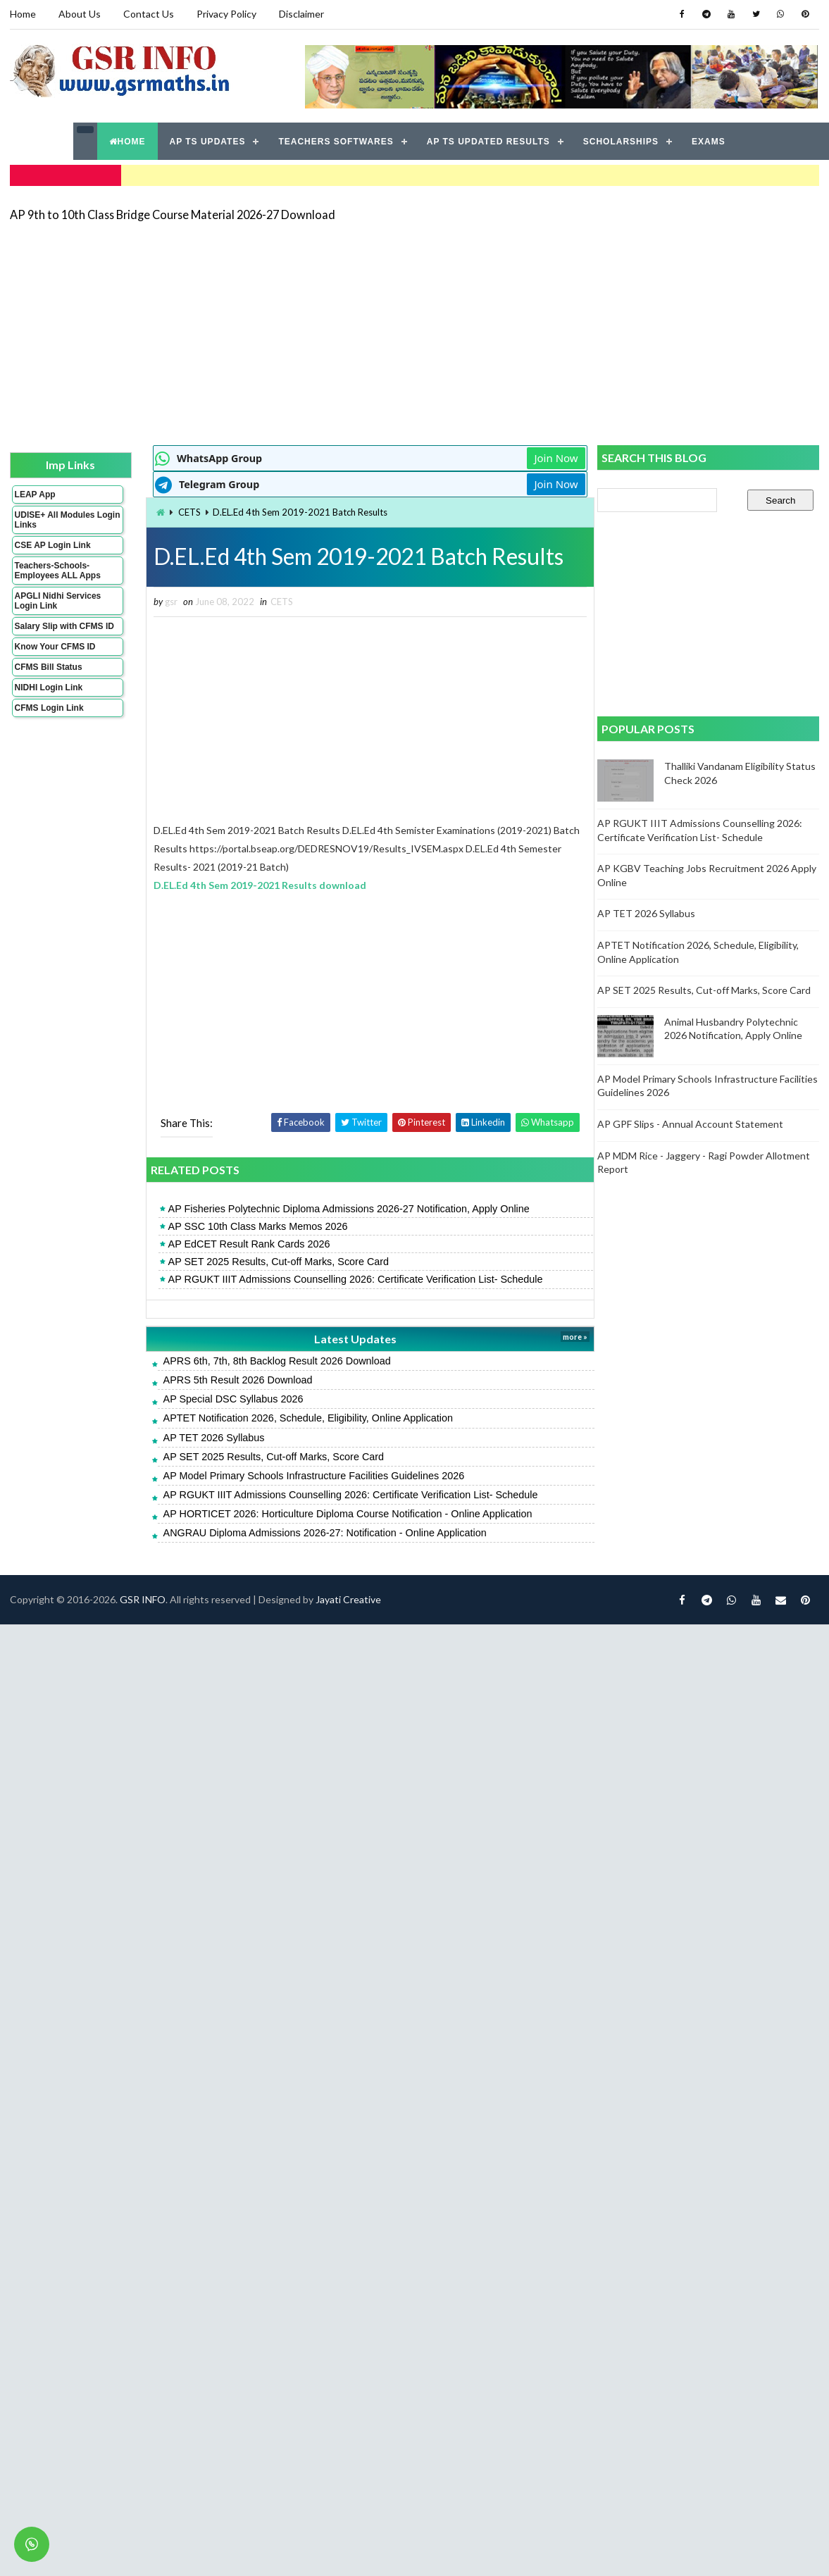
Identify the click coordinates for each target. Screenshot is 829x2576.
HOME (127, 141)
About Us (79, 14)
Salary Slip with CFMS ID (64, 625)
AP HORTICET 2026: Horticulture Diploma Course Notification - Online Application (341, 1513)
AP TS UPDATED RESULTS (488, 141)
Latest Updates (348, 1338)
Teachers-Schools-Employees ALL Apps (58, 570)
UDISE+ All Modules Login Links (55, 519)
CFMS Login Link (49, 707)
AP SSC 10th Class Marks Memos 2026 (252, 1226)
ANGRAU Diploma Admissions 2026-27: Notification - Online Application (318, 1532)
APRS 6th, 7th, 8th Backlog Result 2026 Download (271, 1361)
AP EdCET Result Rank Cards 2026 (243, 1244)
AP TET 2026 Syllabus (207, 1437)
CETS (184, 512)
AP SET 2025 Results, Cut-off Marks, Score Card (272, 1261)
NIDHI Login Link (49, 687)
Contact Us (148, 14)
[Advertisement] (356, 332)
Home (23, 14)
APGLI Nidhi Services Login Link (58, 600)
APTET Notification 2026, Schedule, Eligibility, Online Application (302, 1418)
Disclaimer (301, 14)
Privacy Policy (226, 14)
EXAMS (708, 141)
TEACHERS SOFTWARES (335, 141)
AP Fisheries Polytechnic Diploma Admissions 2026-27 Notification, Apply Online (342, 1208)
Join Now (547, 458)
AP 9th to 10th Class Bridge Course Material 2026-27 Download (172, 214)
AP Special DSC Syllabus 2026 (227, 1399)
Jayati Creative (348, 1599)
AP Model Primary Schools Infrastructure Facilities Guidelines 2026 (308, 1475)
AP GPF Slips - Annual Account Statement (691, 1124)
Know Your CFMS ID (55, 646)
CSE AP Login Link (53, 544)
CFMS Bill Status (48, 666)
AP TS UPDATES (208, 141)
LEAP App (35, 494)
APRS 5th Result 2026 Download (231, 1380)
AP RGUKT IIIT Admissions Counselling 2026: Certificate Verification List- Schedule (349, 1279)
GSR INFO (143, 1599)
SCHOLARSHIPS (621, 141)
